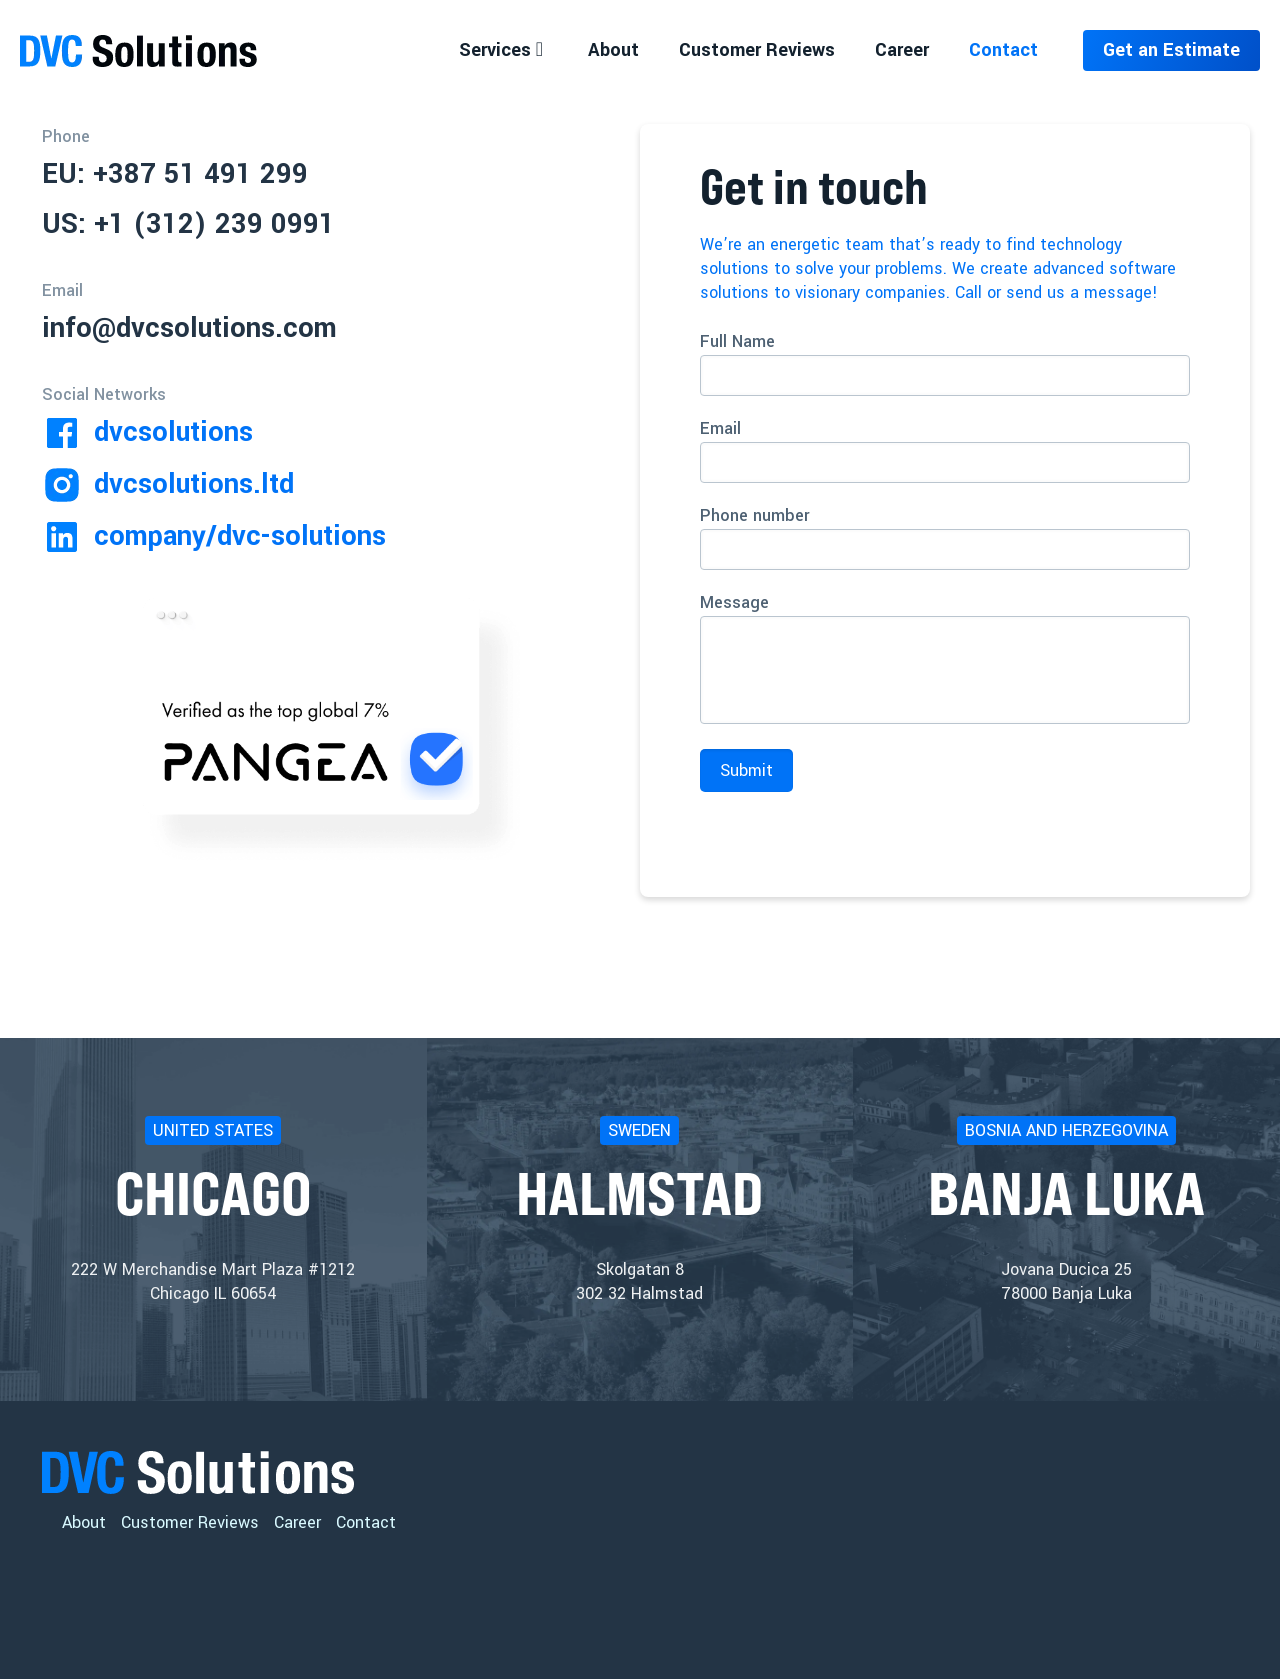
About (84, 1522)
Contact (366, 1522)
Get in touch (814, 186)
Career (297, 1522)
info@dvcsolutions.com (189, 328)
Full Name (945, 363)
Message (945, 657)
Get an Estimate (1171, 50)
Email (945, 450)
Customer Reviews (190, 1522)
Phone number (945, 537)
